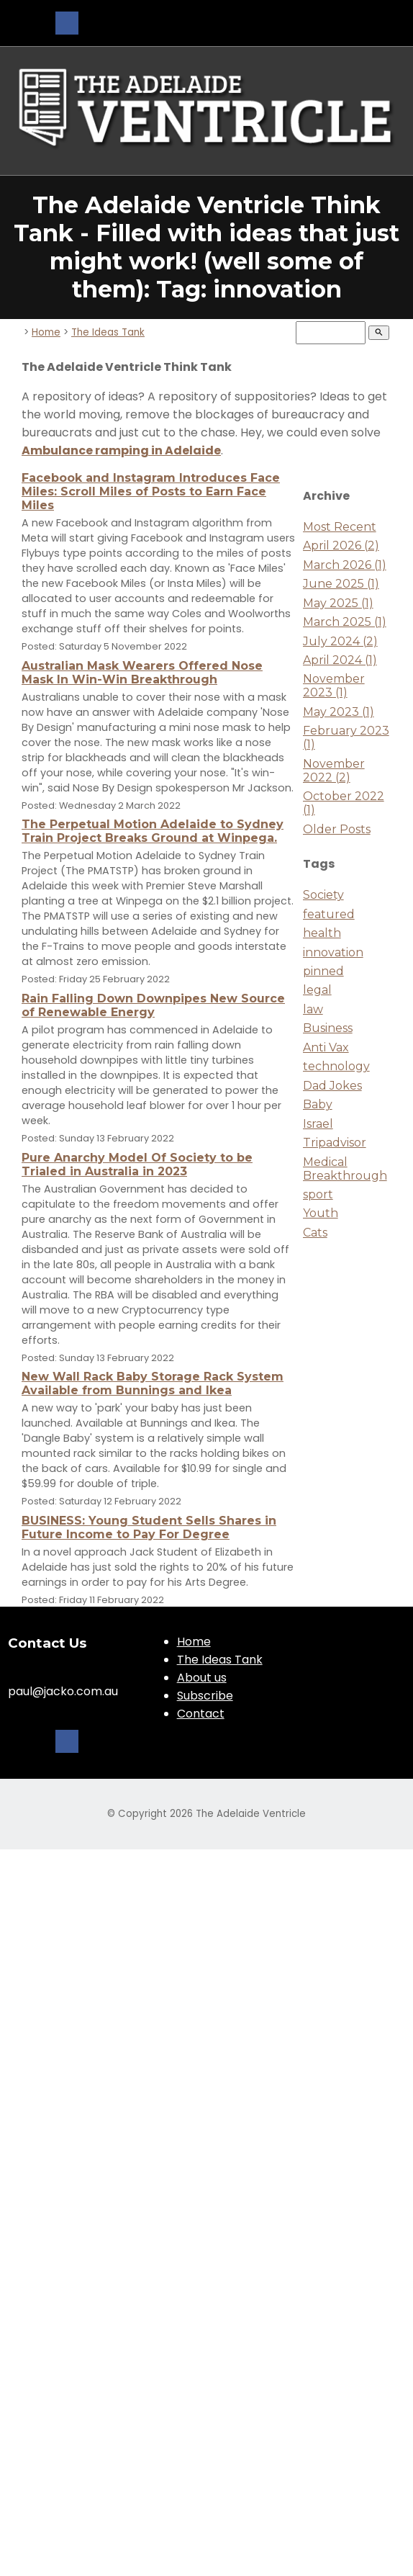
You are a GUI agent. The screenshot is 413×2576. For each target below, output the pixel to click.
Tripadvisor (334, 1142)
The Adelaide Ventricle (251, 1814)
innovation (333, 952)
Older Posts (337, 829)
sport (318, 1194)
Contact (200, 1713)
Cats (315, 1232)
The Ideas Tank (108, 332)
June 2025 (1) (341, 584)
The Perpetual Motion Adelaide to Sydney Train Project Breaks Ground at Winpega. (152, 831)
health (322, 933)
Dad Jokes (332, 1085)
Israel (318, 1124)
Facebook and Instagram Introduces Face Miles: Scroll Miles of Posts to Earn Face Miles (151, 491)
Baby (317, 1104)
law (313, 1009)
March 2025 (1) (344, 622)
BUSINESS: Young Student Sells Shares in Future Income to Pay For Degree (149, 1527)
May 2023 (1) (338, 712)
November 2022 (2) (334, 770)
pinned (323, 971)
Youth (320, 1213)
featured (329, 914)
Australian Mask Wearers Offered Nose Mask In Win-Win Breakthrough (142, 672)
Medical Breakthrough (345, 1168)
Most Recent (339, 527)
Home (46, 332)
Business (328, 1028)
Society (323, 895)
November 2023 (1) (334, 685)
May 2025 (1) (338, 603)
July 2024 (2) (340, 641)
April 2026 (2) (341, 545)
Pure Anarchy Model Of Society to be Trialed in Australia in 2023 (137, 1164)
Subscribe (205, 1695)
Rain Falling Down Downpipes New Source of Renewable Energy (153, 1005)
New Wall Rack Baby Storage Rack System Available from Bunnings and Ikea (152, 1383)
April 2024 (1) (340, 660)
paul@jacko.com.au (63, 1691)
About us (202, 1677)
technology (336, 1066)
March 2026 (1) (344, 565)
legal (317, 990)
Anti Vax (326, 1047)
